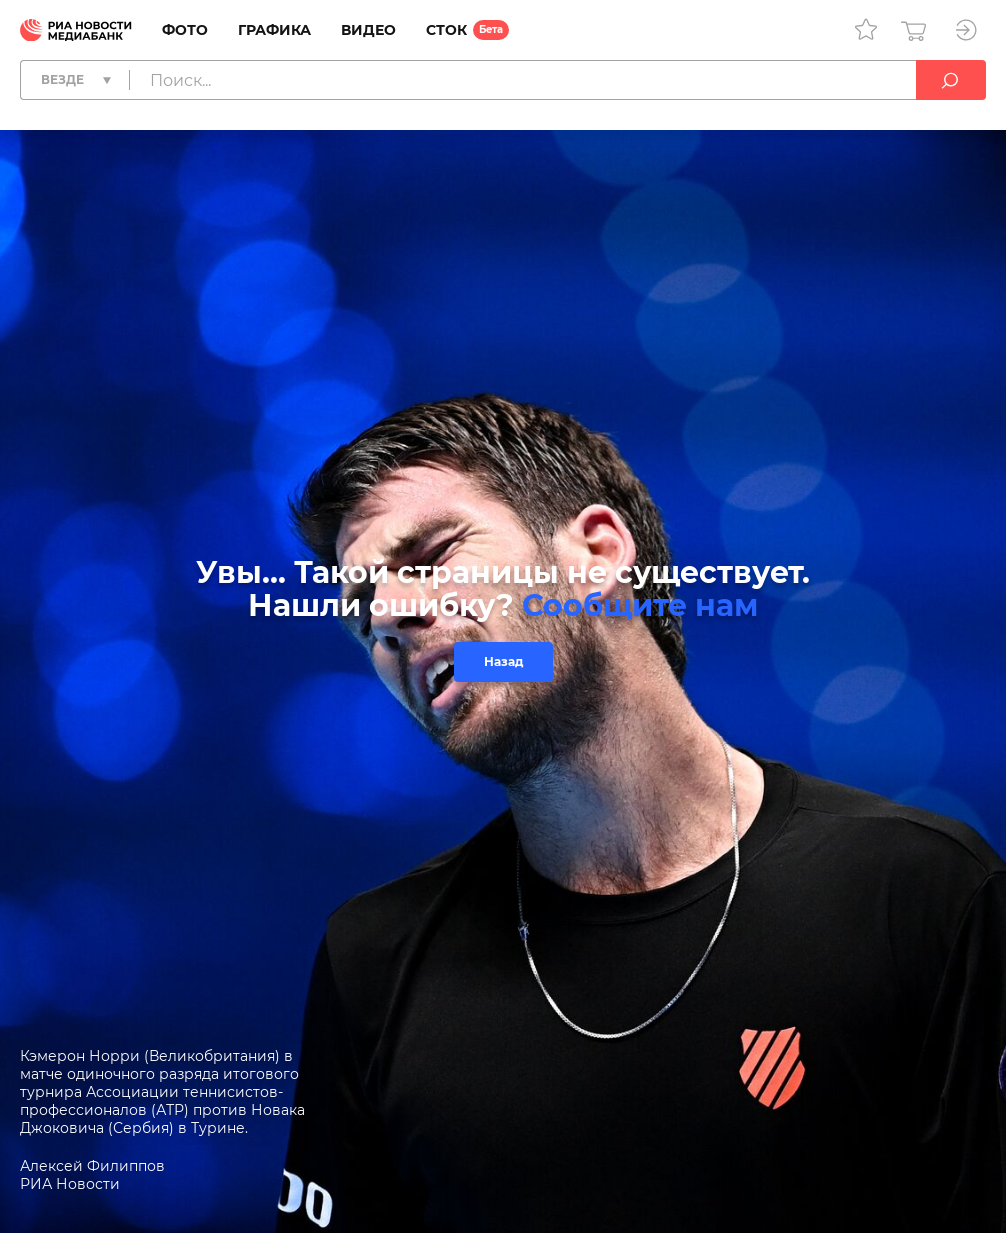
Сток (446, 30)
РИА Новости (70, 1184)
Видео (368, 30)
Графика (274, 30)
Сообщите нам (640, 605)
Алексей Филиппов (92, 1166)
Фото (185, 30)
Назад (503, 661)
